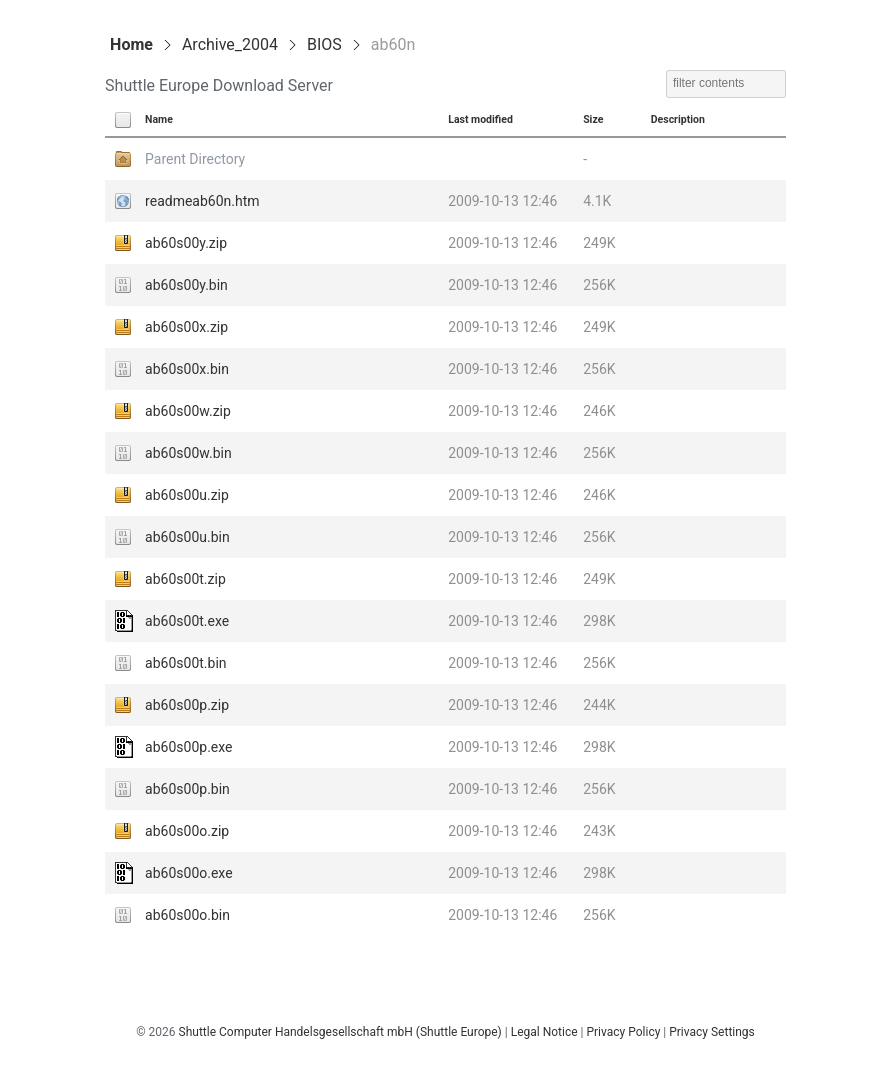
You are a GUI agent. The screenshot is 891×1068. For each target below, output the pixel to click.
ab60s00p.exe (188, 747)
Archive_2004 (230, 44)
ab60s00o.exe (189, 873)
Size (593, 119)
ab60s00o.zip (187, 831)
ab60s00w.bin (188, 453)
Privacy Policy (623, 1032)
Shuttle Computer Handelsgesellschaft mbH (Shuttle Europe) (340, 1032)
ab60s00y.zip (186, 243)
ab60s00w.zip (188, 411)
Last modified (480, 119)
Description (678, 119)
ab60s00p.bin (187, 789)
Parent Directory (195, 159)
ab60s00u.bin (187, 537)
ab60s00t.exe (187, 621)
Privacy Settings (712, 1032)
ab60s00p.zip (187, 705)
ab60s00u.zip (187, 495)
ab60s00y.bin (186, 285)
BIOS (324, 44)
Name (159, 119)
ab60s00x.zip (186, 327)
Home (131, 44)
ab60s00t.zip (185, 579)
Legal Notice (544, 1032)
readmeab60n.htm (202, 201)
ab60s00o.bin (187, 915)
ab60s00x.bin (187, 369)
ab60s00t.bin (185, 663)
